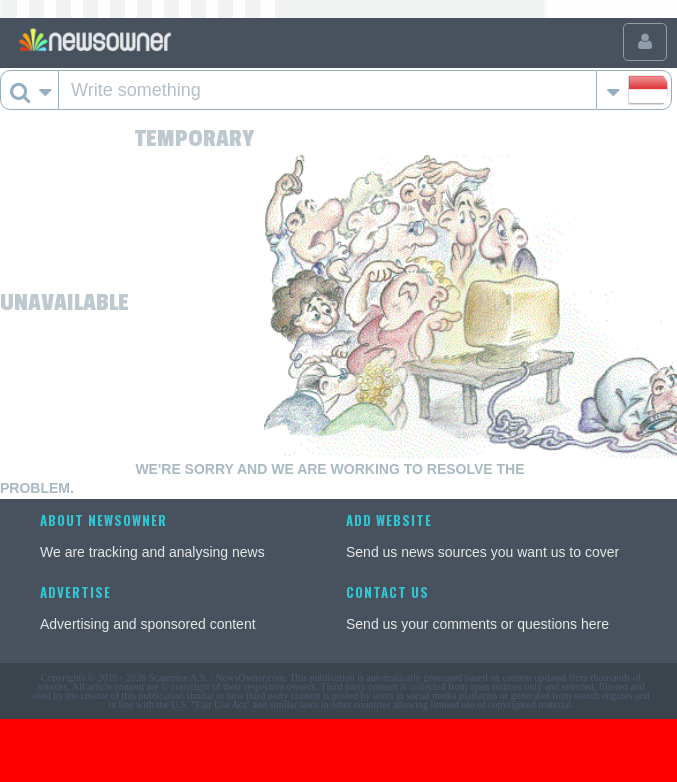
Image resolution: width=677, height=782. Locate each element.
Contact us (387, 592)
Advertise (75, 592)
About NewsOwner (103, 520)
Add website (389, 520)
